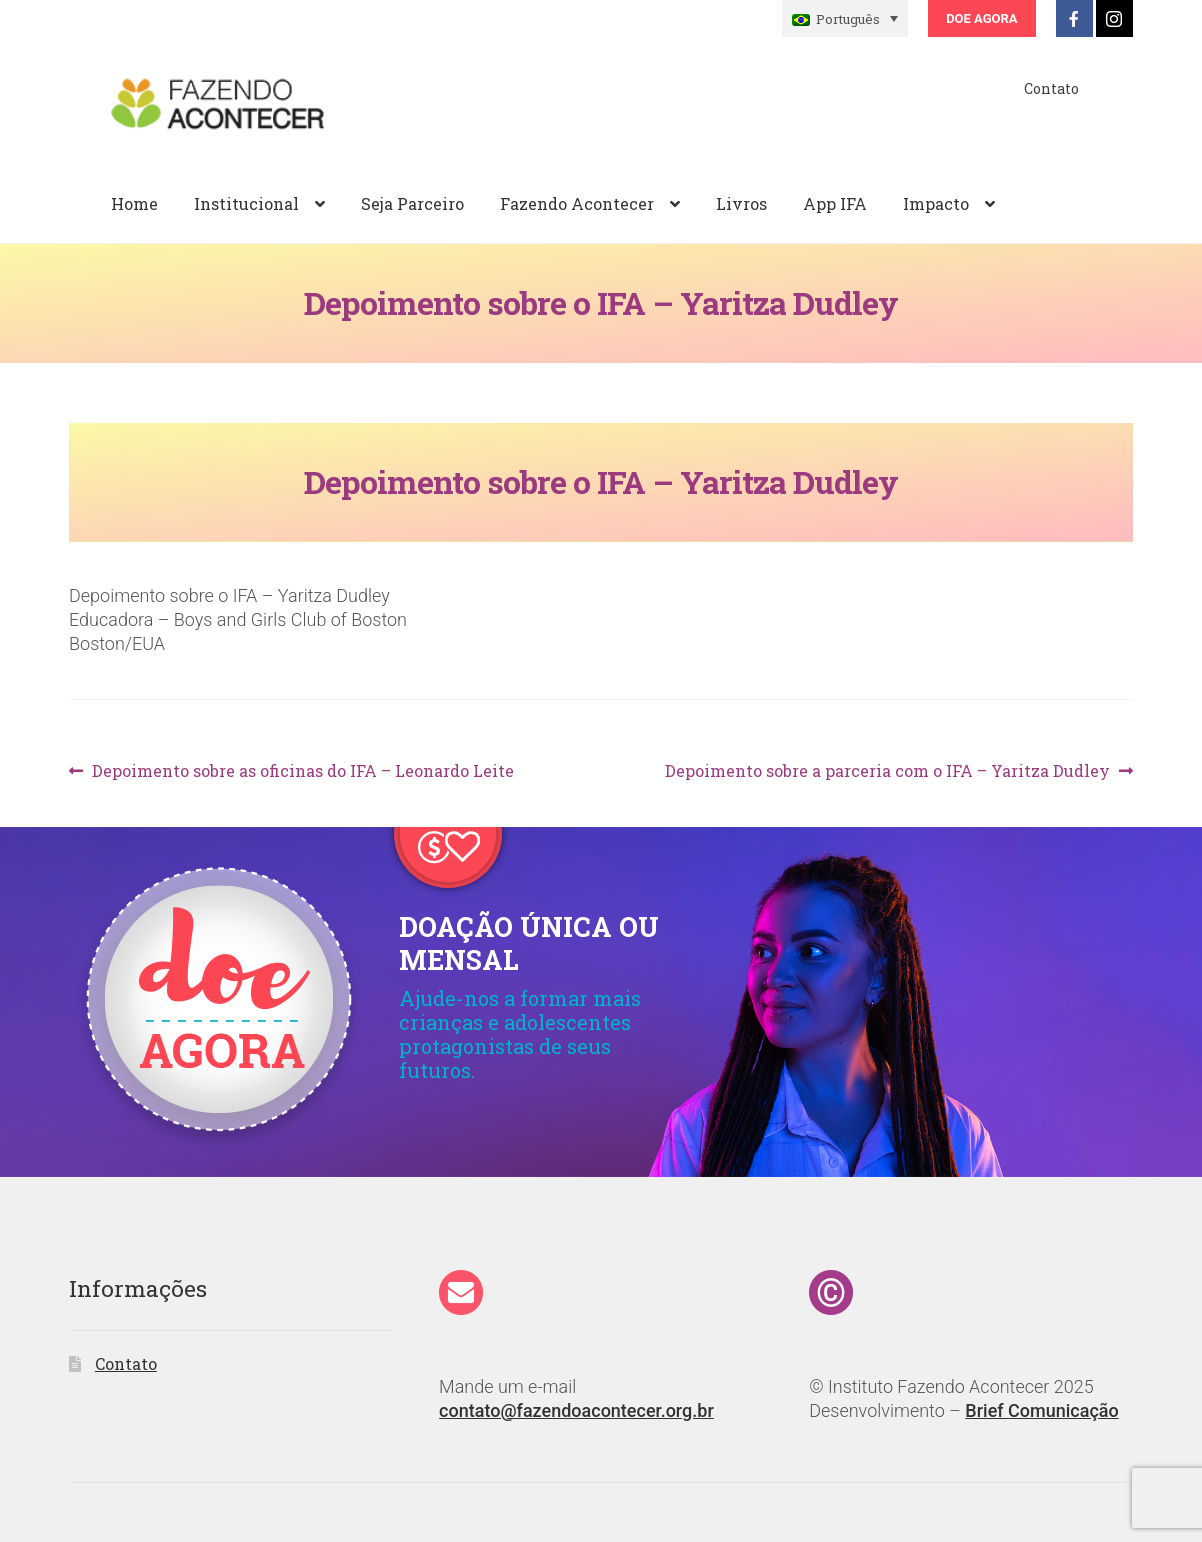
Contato (1051, 88)
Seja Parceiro (412, 203)
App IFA (835, 203)
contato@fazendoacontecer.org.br (576, 1410)
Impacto (936, 203)
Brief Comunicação (1041, 1410)
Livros (741, 203)
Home (134, 203)
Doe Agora (981, 18)
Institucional (246, 203)
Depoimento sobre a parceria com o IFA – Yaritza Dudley (887, 771)
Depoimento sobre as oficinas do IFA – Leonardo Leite (302, 771)
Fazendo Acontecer (577, 203)
